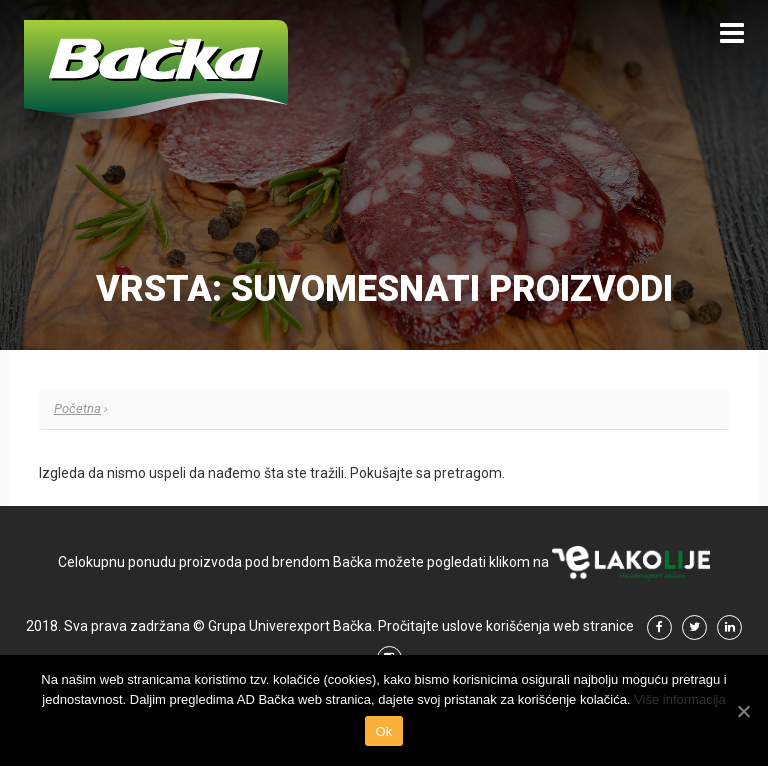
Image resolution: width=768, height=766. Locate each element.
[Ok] (743, 711)
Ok (383, 731)
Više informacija (680, 699)
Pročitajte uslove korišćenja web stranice (506, 626)
